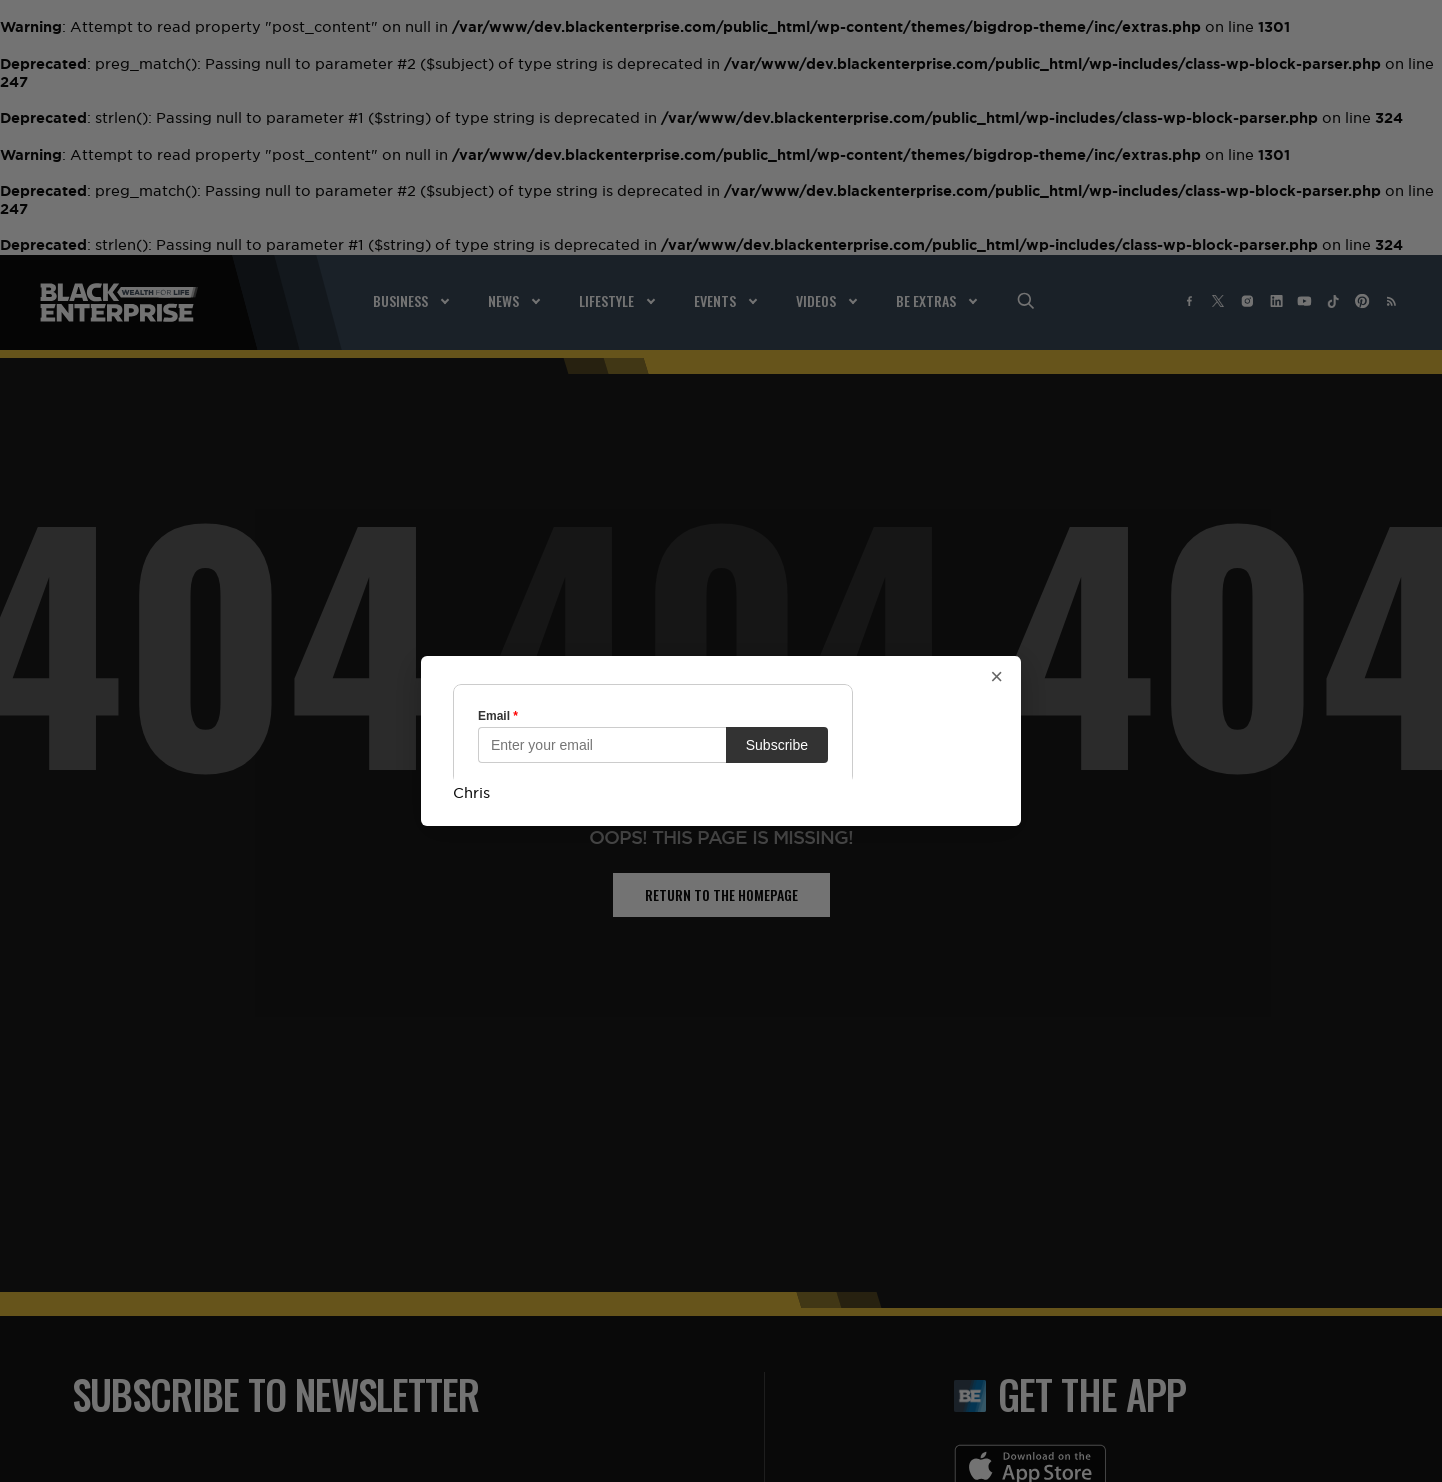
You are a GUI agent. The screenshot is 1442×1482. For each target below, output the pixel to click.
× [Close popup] (996, 677)
